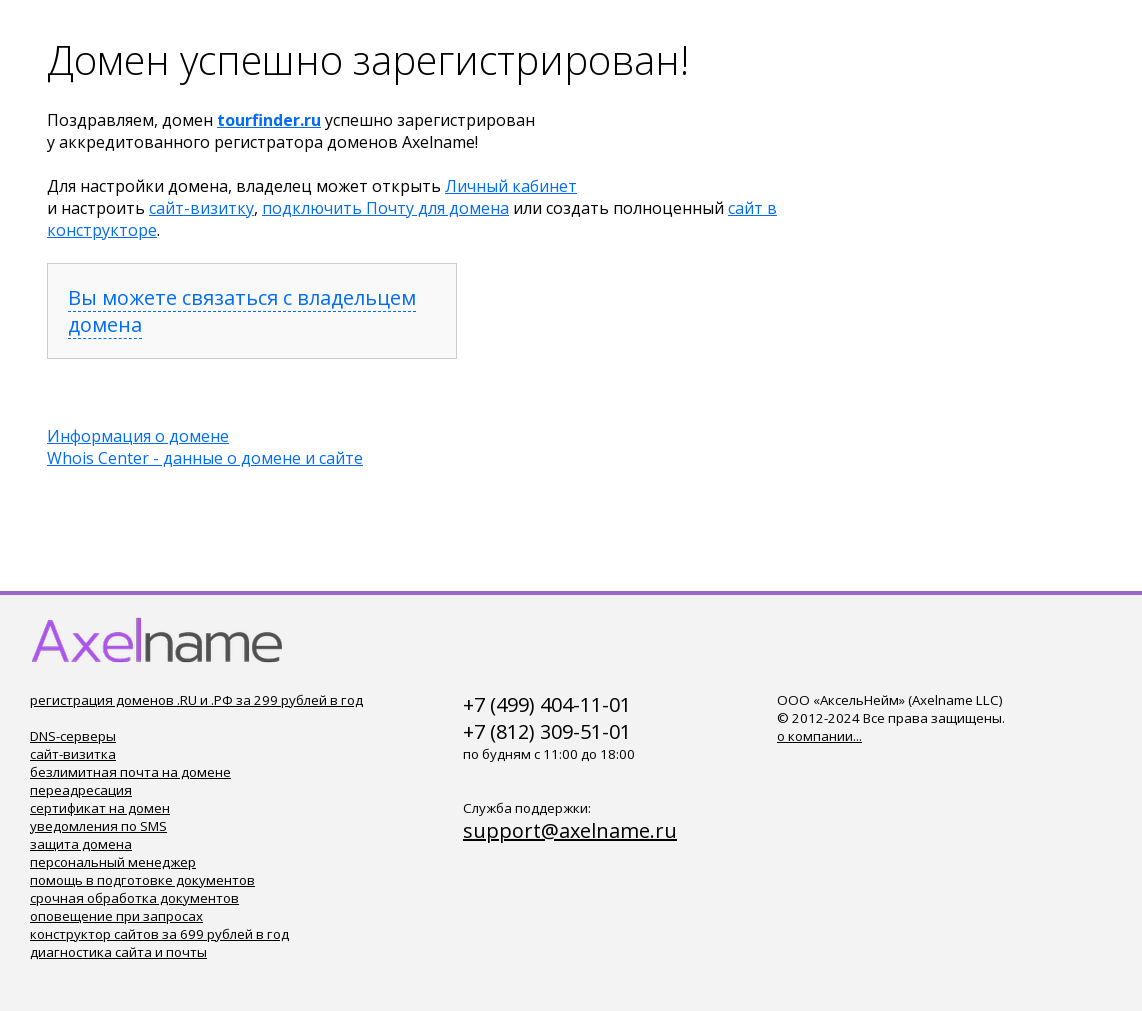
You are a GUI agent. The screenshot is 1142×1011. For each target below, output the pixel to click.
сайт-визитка (73, 754)
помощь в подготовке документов (142, 880)
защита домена (81, 844)
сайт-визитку (201, 208)
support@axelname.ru (570, 830)
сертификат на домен (100, 808)
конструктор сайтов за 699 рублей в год (159, 934)
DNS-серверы (73, 736)
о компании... (819, 736)
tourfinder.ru (269, 120)
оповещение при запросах (116, 916)
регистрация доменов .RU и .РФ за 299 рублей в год (196, 700)
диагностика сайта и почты (118, 952)
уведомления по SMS (98, 826)
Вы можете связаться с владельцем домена (242, 311)
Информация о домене (138, 436)
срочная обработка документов (134, 898)
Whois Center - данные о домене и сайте (205, 458)
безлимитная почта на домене (130, 772)
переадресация (81, 790)
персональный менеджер (113, 862)
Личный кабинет (511, 186)
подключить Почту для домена (385, 208)
